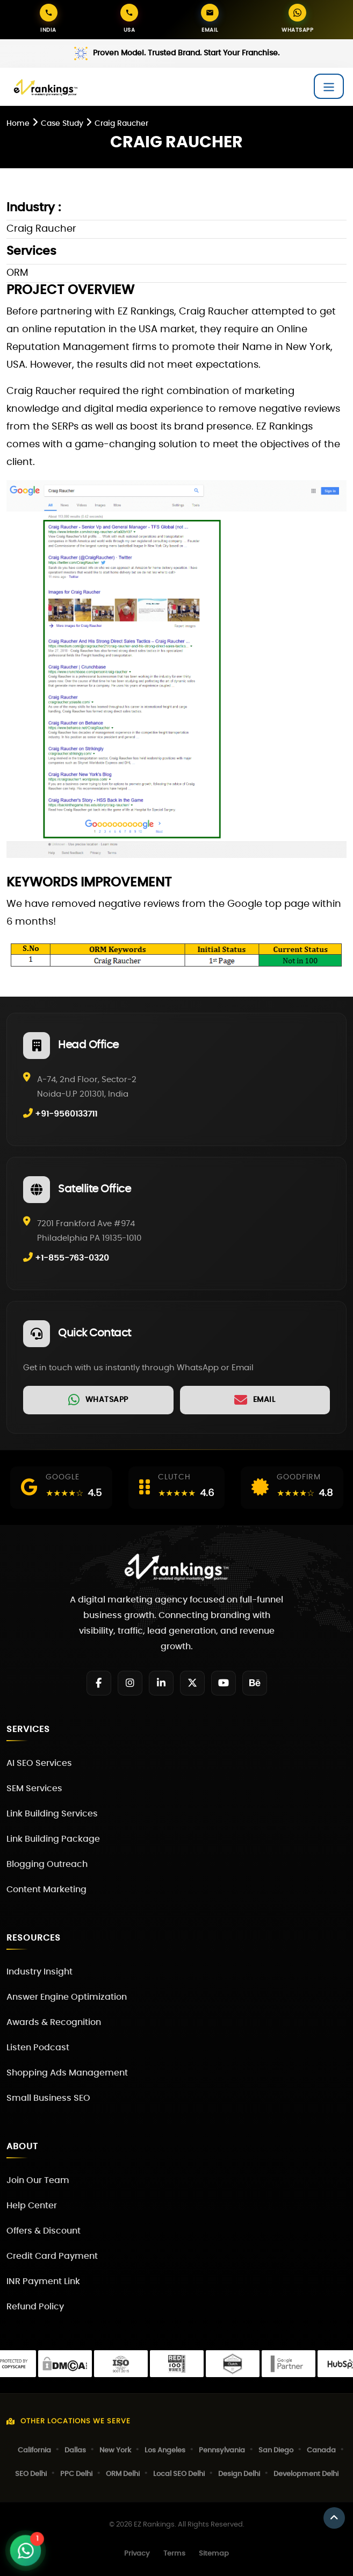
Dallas (75, 2450)
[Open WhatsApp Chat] (25, 2550)
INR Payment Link (43, 2281)
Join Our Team (37, 2180)
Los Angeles (165, 2450)
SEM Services (34, 1788)
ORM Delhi (123, 2474)
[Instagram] (130, 1683)
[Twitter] (192, 1683)
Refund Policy (35, 2306)
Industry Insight (39, 1971)
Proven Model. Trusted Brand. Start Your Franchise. (186, 53)
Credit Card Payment (52, 2256)
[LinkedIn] (161, 1683)
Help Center (31, 2205)
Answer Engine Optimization (66, 1997)
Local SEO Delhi (179, 2474)
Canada (321, 2450)
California (34, 2450)
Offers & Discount (43, 2231)
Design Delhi (239, 2474)
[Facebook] (99, 1683)
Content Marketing (46, 1889)
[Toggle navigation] (329, 86)
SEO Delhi (31, 2474)
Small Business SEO (48, 2098)
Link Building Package (53, 1839)
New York (115, 2450)
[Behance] (254, 1683)
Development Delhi (305, 2474)
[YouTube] (223, 1683)
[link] (98, 1400)
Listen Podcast (37, 2047)
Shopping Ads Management (67, 2073)
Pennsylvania (222, 2450)
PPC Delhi (76, 2474)
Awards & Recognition (53, 2022)
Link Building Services (52, 1813)
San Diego (275, 2450)
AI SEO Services (39, 1763)
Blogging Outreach (47, 1864)
